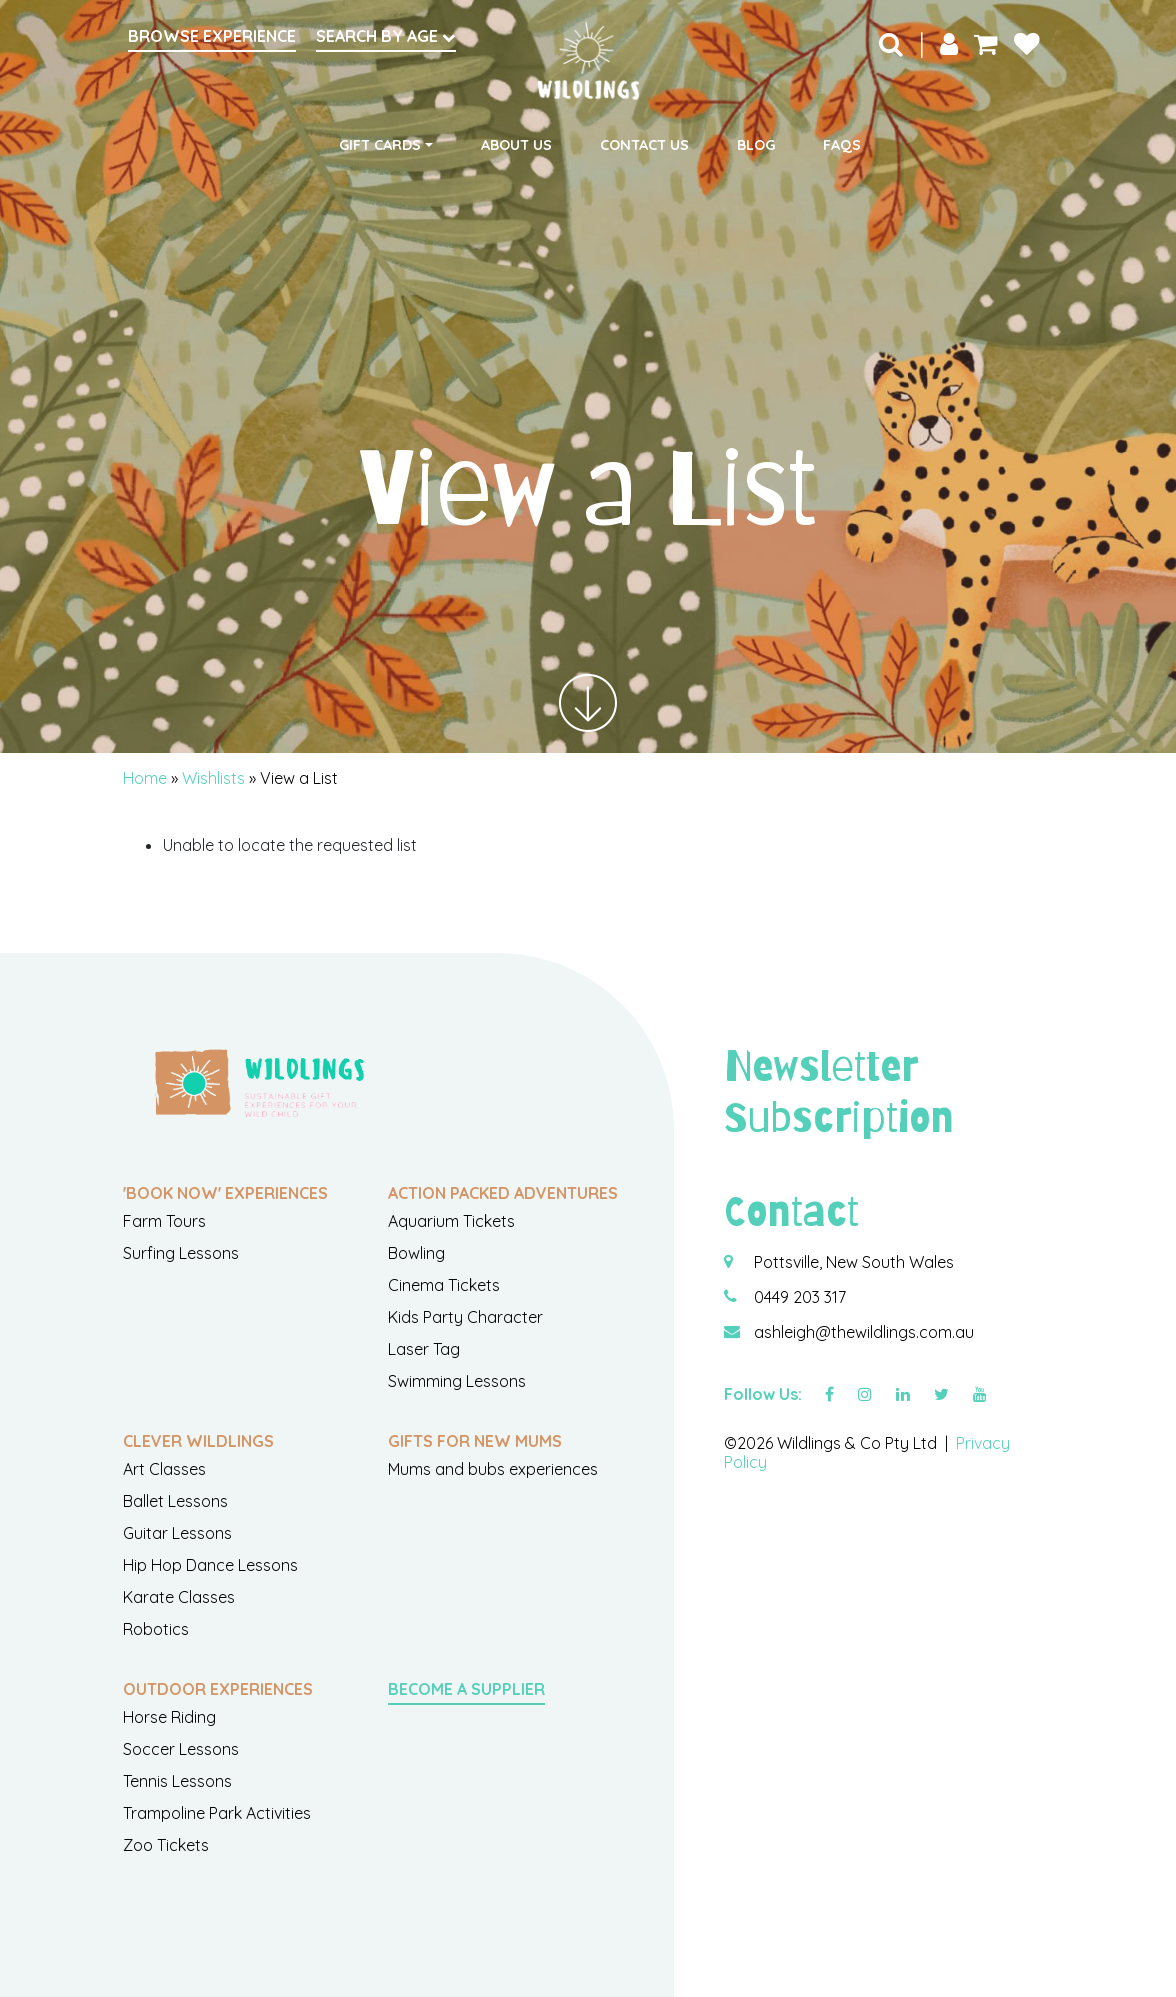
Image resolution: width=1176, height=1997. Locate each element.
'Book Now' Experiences (225, 1193)
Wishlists (213, 778)
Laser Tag (424, 1349)
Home (145, 778)
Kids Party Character (465, 1317)
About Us (516, 145)
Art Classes (164, 1469)
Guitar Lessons (177, 1533)
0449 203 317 (800, 1297)
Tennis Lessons (177, 1781)
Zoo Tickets (166, 1845)
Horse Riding (169, 1717)
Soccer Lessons (181, 1749)
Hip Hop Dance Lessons (210, 1565)
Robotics (156, 1629)
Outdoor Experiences (218, 1689)
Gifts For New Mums (475, 1441)
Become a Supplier (466, 1689)
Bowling (416, 1253)
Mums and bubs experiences (493, 1469)
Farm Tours (164, 1221)
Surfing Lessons (181, 1253)
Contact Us (644, 145)
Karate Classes (179, 1597)
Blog (756, 145)
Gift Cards (380, 145)
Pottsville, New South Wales (854, 1262)
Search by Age (386, 36)
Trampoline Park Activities (217, 1813)
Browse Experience (212, 36)
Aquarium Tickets (451, 1221)
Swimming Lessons (457, 1381)
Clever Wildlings (198, 1441)
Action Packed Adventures (503, 1193)
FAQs (842, 145)
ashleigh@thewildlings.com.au (864, 1332)
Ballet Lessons (175, 1501)
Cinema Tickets (444, 1285)
